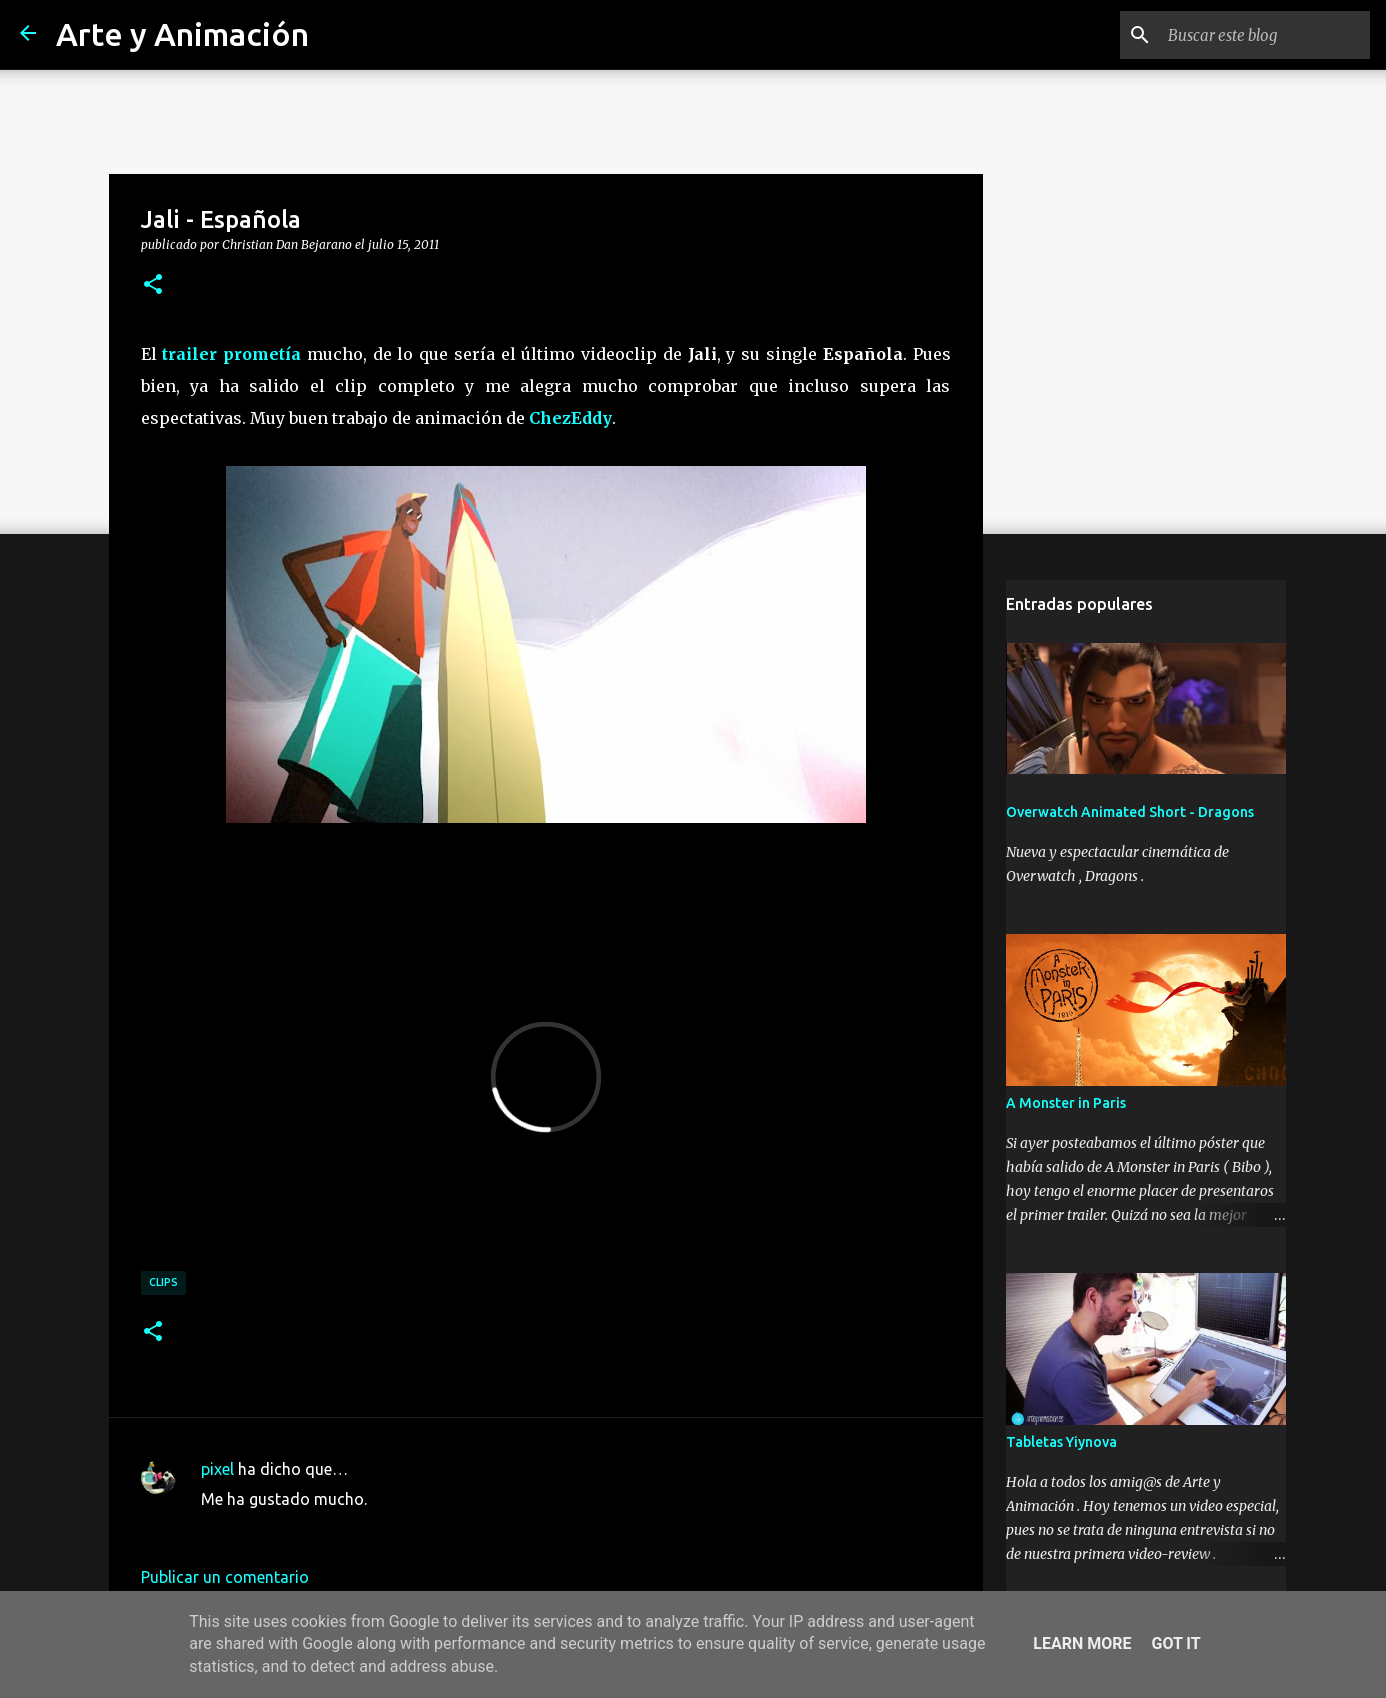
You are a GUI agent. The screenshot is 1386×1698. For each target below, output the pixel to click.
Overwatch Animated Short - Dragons (1130, 812)
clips (163, 1282)
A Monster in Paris (1066, 1103)
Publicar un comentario (225, 1577)
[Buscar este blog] (1265, 35)
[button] (153, 285)
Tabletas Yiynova (1061, 1442)
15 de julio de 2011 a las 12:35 (310, 1529)
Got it (1175, 1643)
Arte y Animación (182, 34)
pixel (217, 1469)
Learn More (1082, 1643)
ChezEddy (570, 418)
